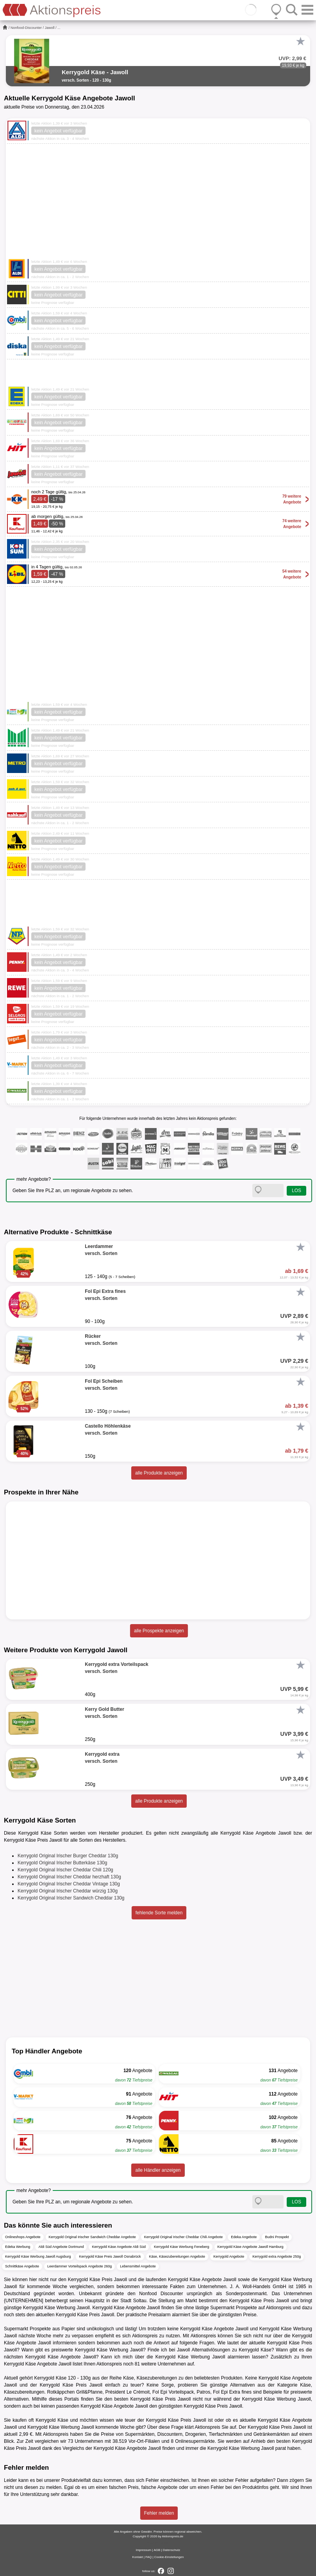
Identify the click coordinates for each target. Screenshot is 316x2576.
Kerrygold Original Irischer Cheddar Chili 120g (65, 1870)
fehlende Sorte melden (159, 1912)
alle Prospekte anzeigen (159, 1630)
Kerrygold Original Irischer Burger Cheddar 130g (68, 1855)
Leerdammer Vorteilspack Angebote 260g (79, 2266)
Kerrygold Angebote (228, 2256)
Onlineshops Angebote (23, 2237)
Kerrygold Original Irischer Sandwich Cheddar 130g (71, 1898)
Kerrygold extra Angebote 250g (276, 2256)
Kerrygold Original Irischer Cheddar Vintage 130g (69, 1884)
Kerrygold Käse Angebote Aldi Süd (119, 2247)
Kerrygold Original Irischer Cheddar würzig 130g (68, 1891)
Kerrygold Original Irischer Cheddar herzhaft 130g (69, 1877)
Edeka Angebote (244, 2237)
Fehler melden (159, 2513)
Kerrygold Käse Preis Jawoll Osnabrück (110, 2256)
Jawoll (50, 28)
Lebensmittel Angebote (138, 2266)
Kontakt (137, 2557)
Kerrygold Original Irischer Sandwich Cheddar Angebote (92, 2237)
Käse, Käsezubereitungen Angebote (177, 2256)
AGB (157, 2550)
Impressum (144, 2550)
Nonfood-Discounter (26, 28)
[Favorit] (300, 41)
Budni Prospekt (277, 2237)
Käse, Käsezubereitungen (150, 2378)
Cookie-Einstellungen (169, 2557)
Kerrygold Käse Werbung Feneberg (181, 2247)
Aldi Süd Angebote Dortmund (61, 2247)
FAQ (148, 2557)
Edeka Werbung (17, 2247)
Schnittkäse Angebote (22, 2266)
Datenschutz (171, 2550)
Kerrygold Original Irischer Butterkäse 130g (62, 1863)
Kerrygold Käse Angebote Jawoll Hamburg (251, 2247)
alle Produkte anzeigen (159, 1473)
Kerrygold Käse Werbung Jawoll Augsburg (38, 2256)
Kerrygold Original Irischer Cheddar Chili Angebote (183, 2237)
